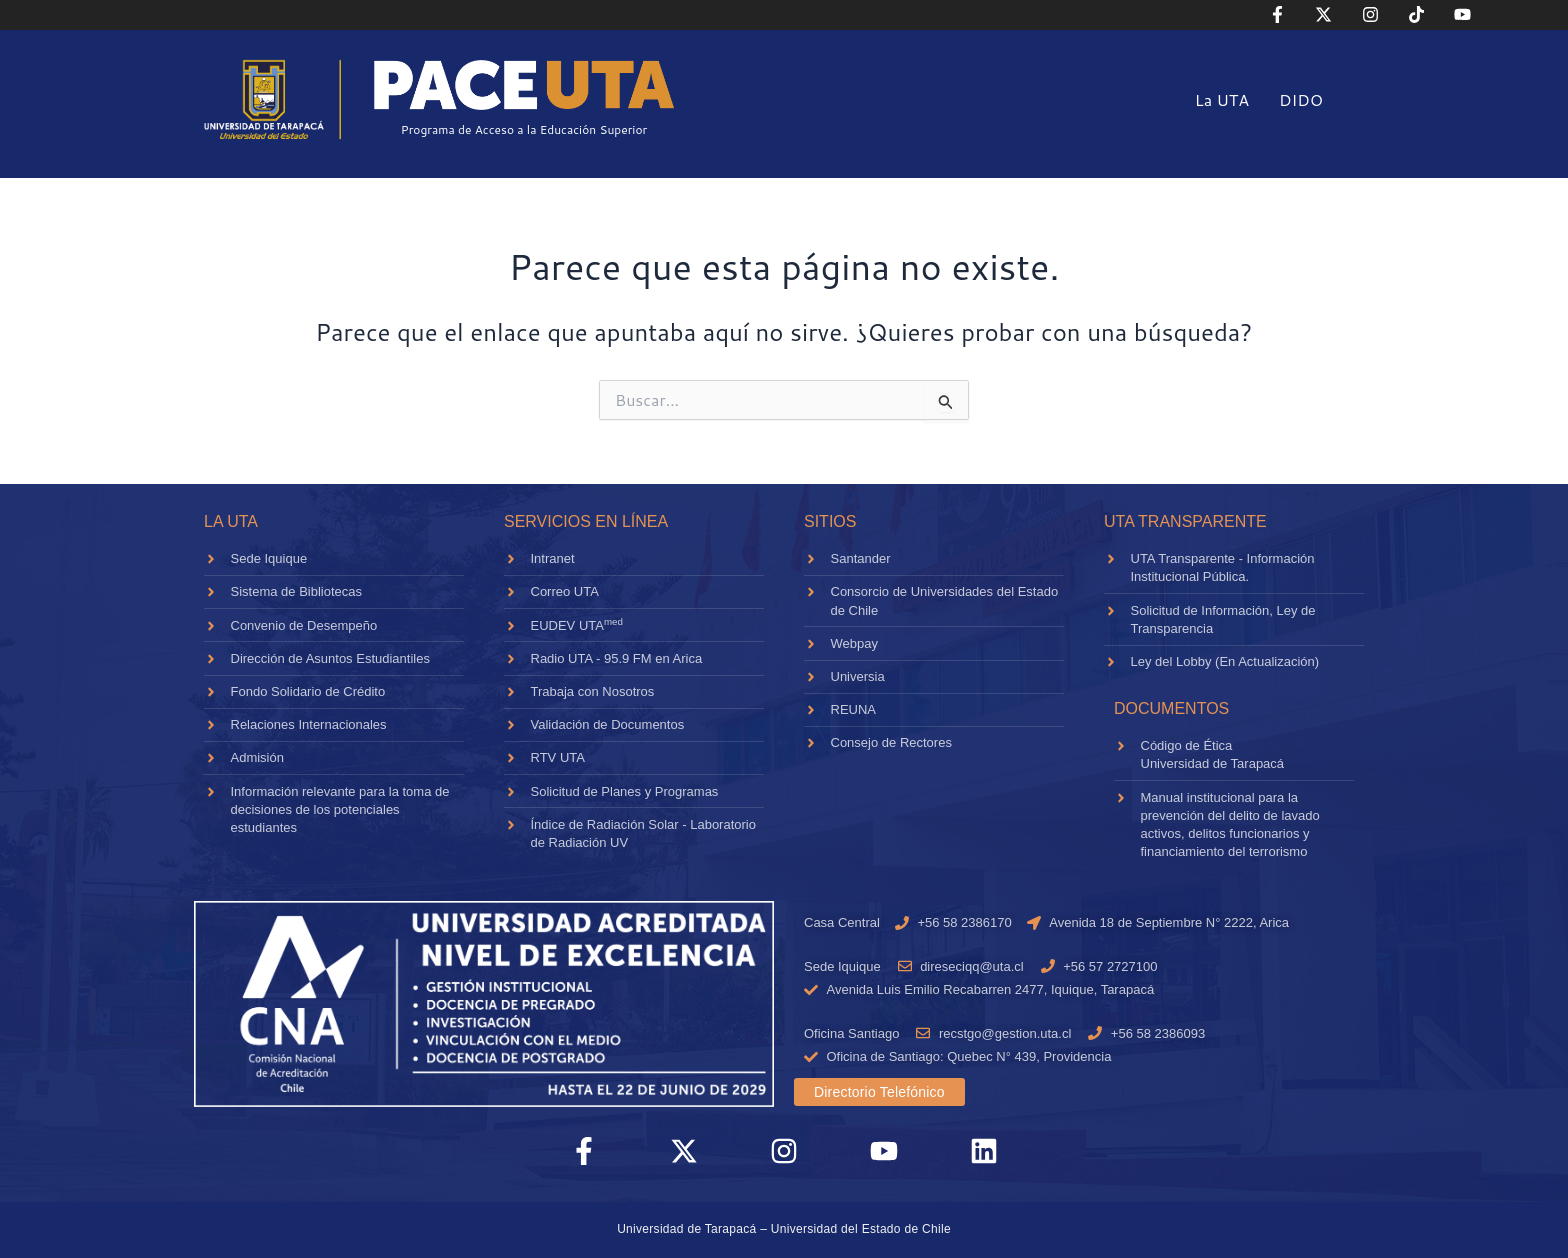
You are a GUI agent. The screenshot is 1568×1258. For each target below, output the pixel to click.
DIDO (1301, 99)
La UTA (1222, 99)
